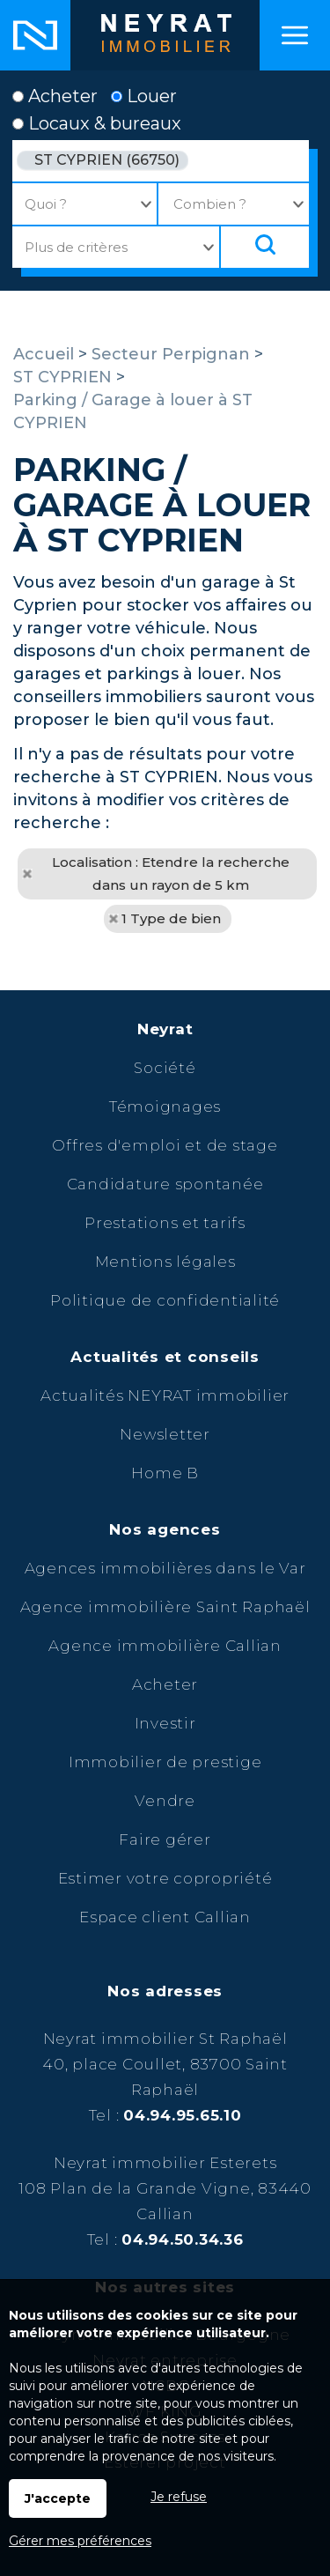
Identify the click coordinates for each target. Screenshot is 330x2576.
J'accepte (58, 2498)
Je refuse (178, 2497)
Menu (295, 35)
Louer (144, 96)
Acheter (55, 96)
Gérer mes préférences (80, 2541)
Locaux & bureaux (96, 123)
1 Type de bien (171, 918)
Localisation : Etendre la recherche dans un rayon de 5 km (171, 873)
